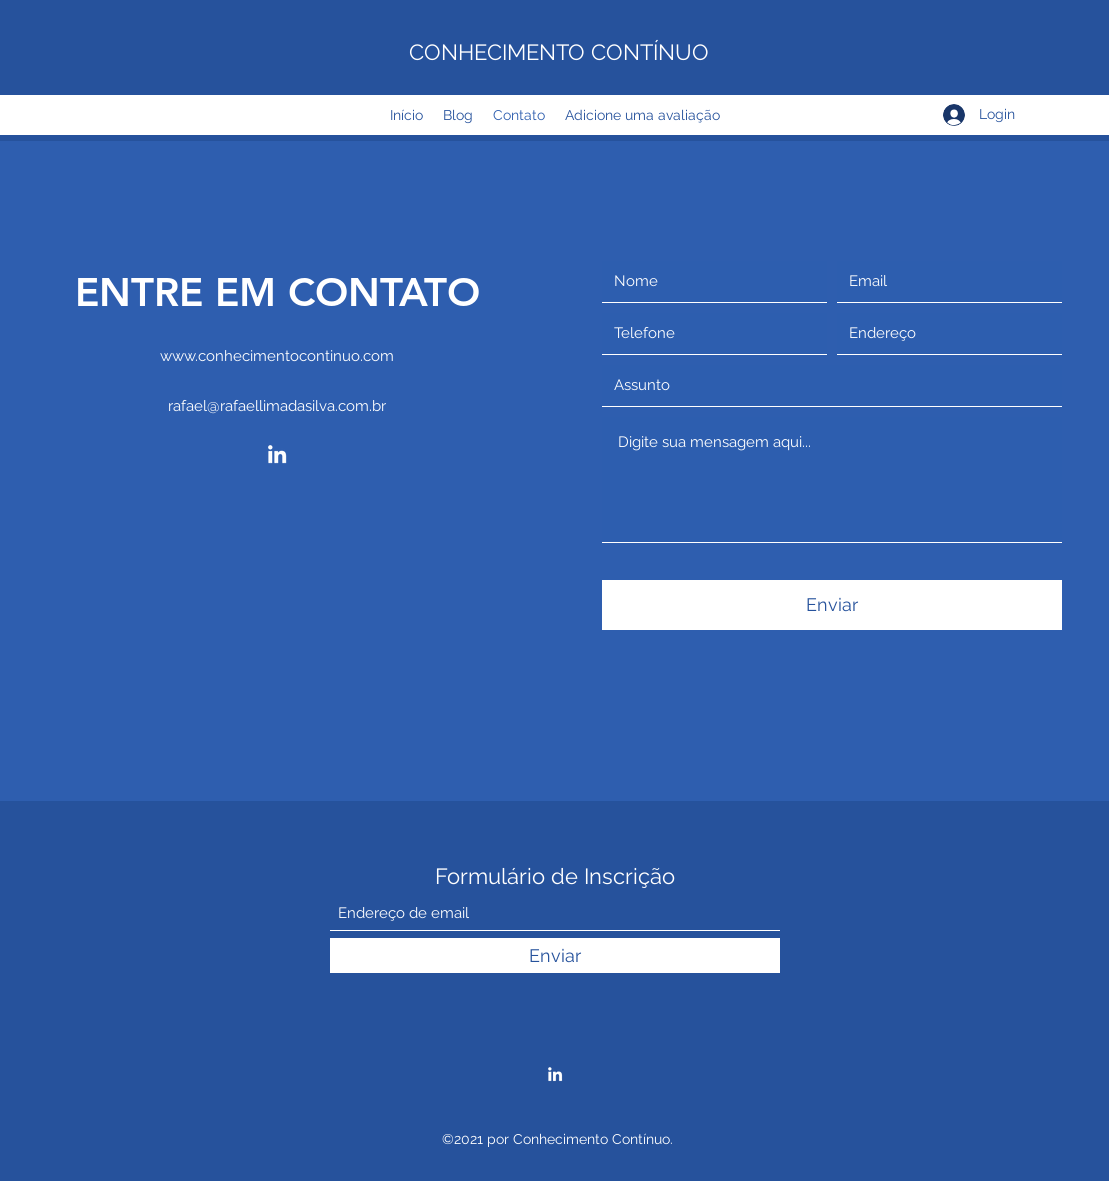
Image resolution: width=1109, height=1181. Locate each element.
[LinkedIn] (277, 454)
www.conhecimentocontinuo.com (277, 356)
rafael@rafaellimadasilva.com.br (277, 406)
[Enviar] (832, 605)
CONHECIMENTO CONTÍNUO (559, 52)
